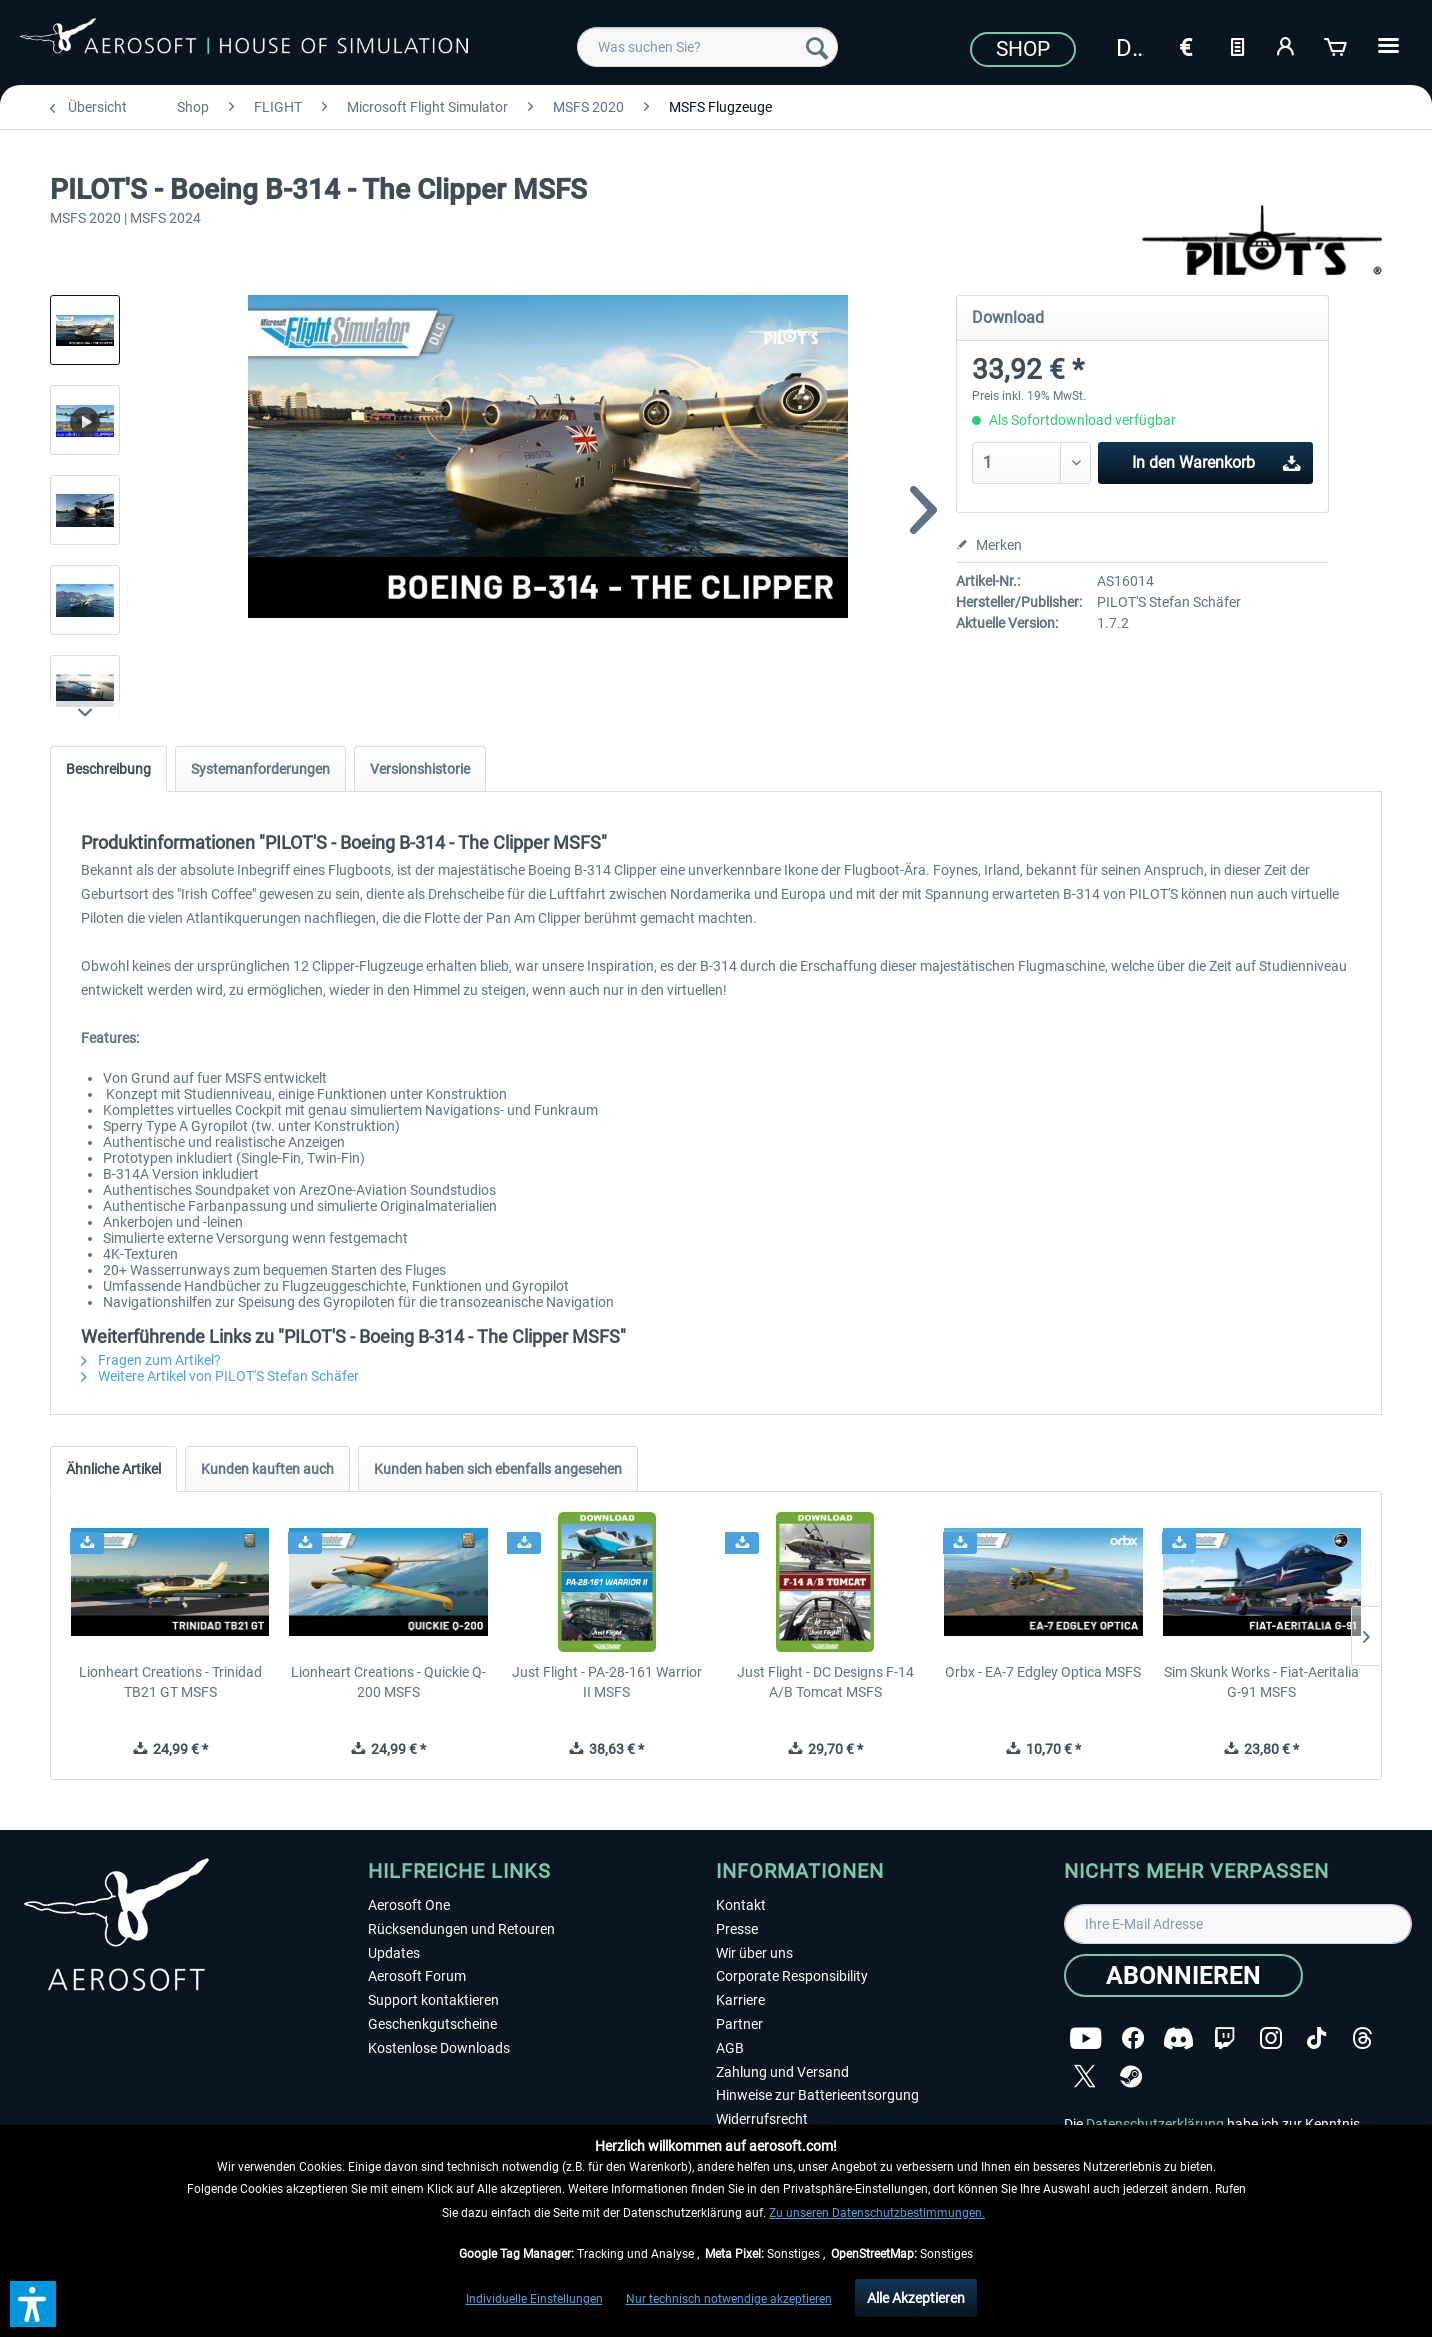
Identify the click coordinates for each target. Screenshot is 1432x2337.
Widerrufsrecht (762, 2119)
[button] (33, 2304)
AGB (730, 2048)
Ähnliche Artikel (113, 1469)
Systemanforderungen (260, 769)
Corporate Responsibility (792, 1976)
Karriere (740, 2000)
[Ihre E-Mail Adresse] (1238, 1924)
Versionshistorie (420, 769)
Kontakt (741, 1905)
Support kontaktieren (433, 2000)
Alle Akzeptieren (916, 2298)
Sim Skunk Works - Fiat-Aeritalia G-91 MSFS (1261, 1682)
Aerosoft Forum (417, 1976)
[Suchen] (817, 47)
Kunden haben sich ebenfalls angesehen (498, 1469)
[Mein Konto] (1287, 45)
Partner (739, 2024)
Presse (737, 1929)
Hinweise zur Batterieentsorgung (817, 2095)
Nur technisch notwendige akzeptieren (729, 2299)
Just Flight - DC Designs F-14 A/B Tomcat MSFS (825, 1682)
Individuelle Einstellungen (534, 2299)
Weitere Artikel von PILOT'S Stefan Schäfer (220, 1376)
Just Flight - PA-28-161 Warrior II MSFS (607, 1682)
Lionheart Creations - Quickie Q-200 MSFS (388, 1682)
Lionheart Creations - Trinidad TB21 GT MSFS (170, 1682)
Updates (394, 1953)
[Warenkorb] (1337, 45)
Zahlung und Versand (782, 2072)
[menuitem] (707, 47)
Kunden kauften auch (267, 1469)
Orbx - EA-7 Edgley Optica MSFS (1043, 1672)
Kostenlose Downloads (439, 2048)
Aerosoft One (409, 1905)
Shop (1023, 49)
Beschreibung (108, 769)
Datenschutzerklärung (1155, 2124)
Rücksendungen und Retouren (461, 1929)
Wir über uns (754, 1953)
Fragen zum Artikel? (151, 1360)
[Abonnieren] (1183, 1975)
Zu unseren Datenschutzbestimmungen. (877, 2213)
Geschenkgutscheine (432, 2024)
